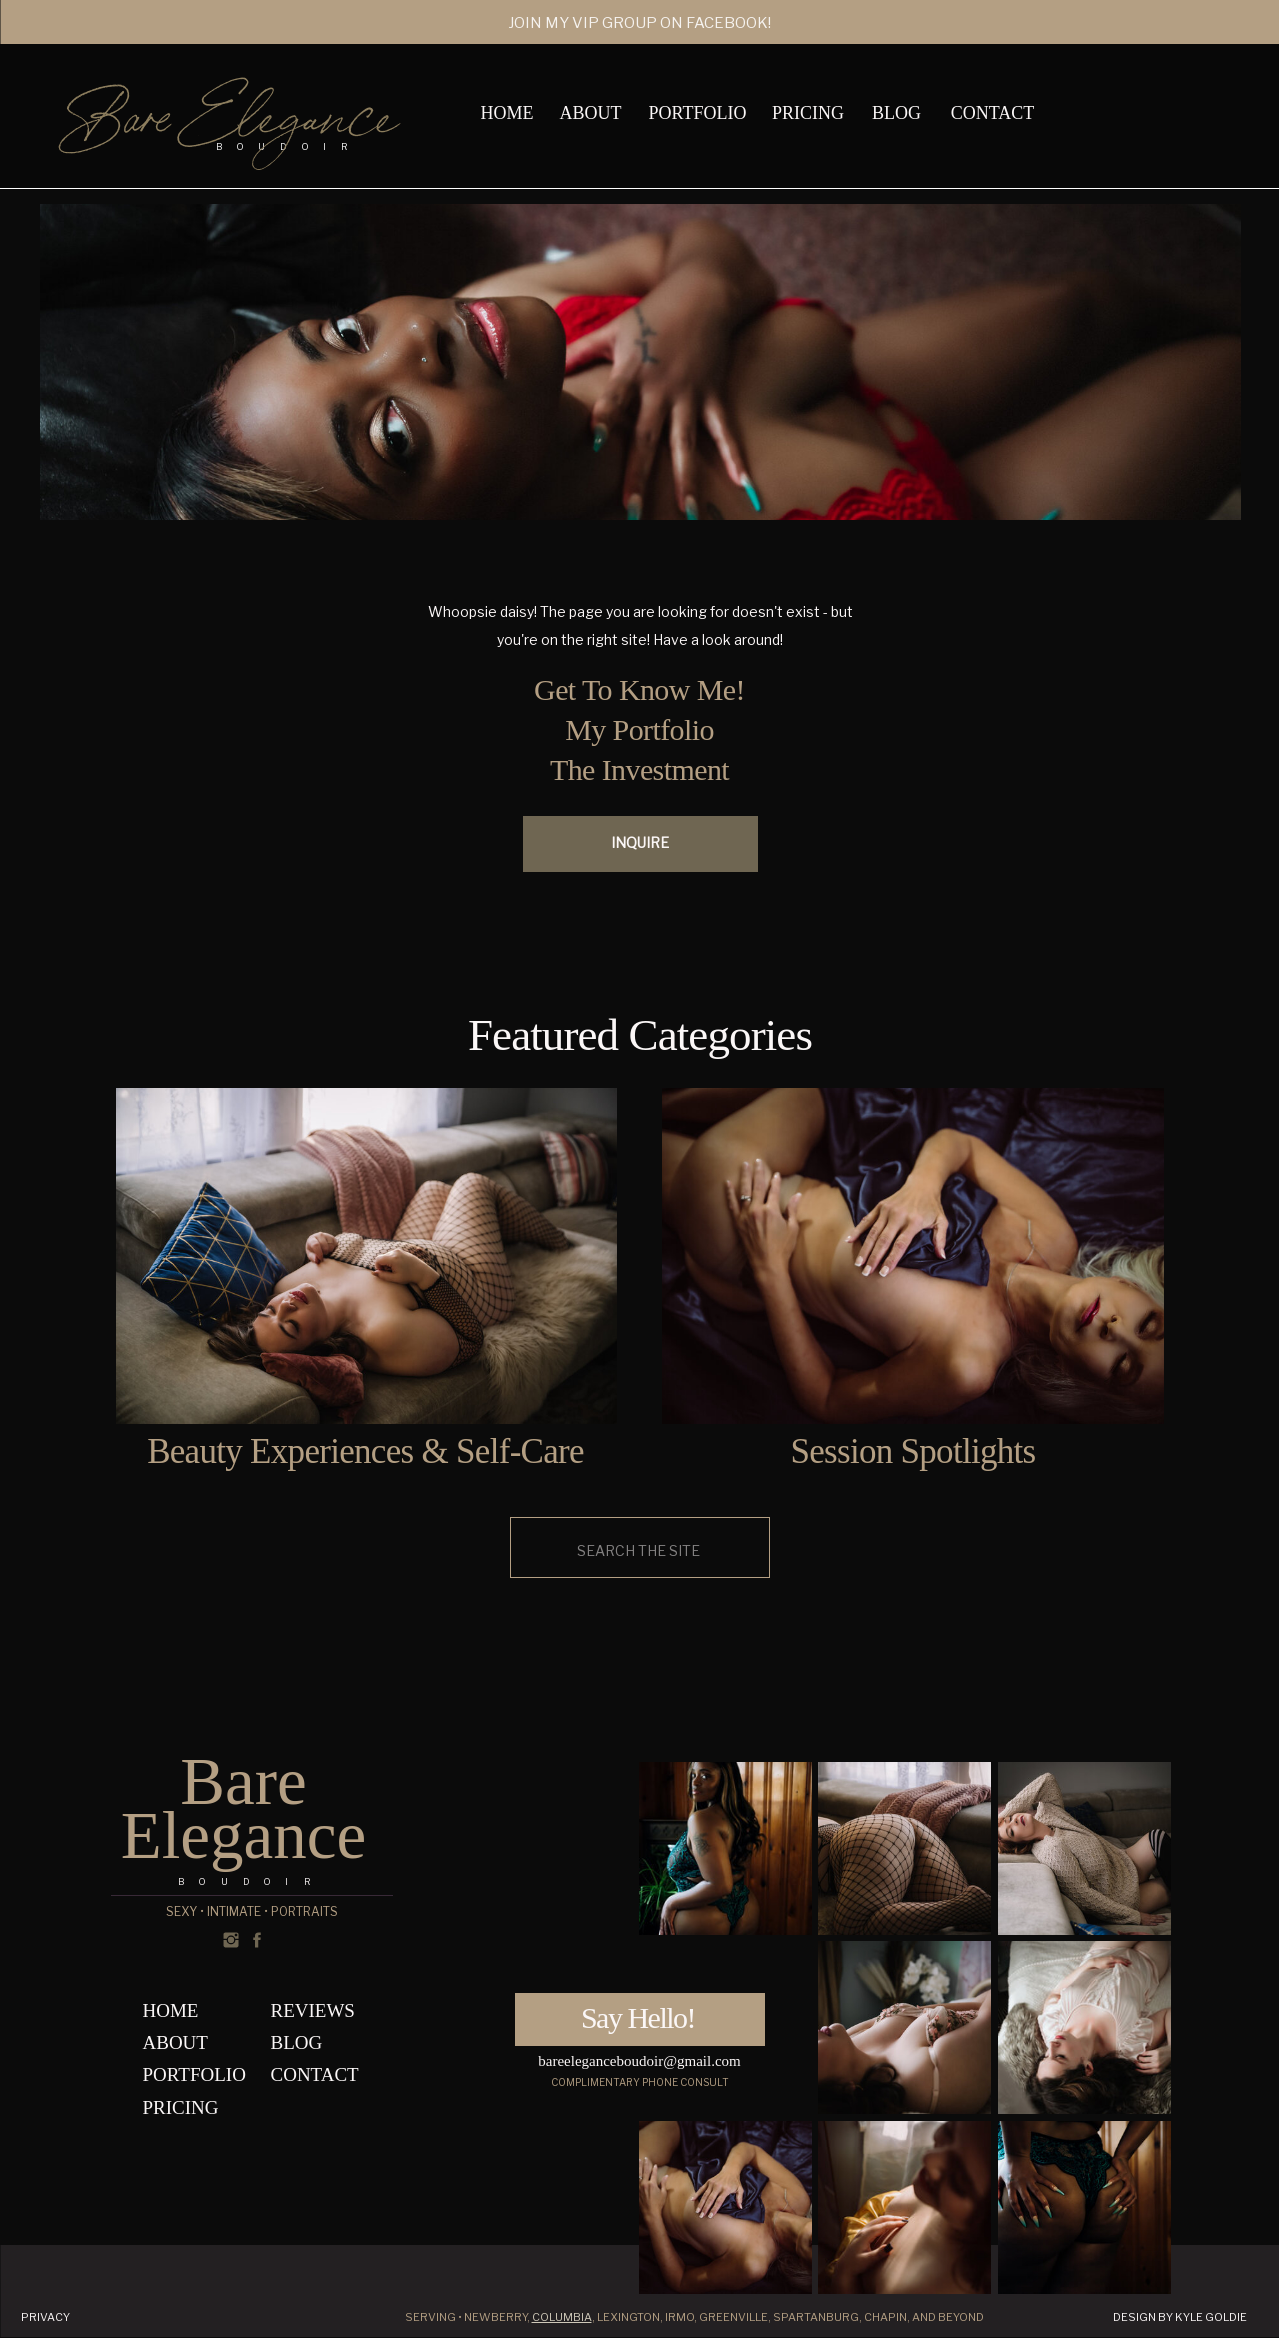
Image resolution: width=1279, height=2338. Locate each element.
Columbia (562, 2317)
